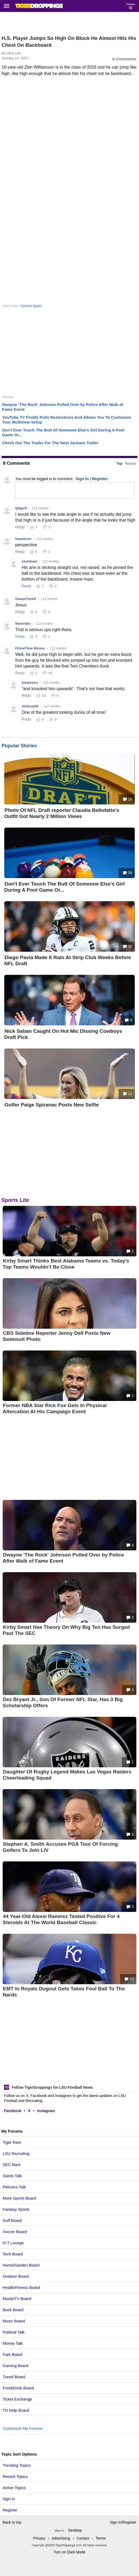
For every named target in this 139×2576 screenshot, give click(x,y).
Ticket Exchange (17, 2399)
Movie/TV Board (17, 2298)
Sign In (9, 2499)
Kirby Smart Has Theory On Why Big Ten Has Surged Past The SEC (66, 1630)
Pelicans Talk (14, 2187)
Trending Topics (17, 2465)
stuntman (29, 561)
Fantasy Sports (16, 2209)
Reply (20, 527)
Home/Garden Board (21, 2265)
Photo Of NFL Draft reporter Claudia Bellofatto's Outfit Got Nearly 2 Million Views (61, 813)
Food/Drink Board (18, 2388)
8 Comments (124, 59)
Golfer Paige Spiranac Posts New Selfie (52, 1104)
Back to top (12, 2522)
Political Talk (13, 2332)
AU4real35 (30, 706)
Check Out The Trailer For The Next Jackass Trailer (50, 442)
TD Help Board (16, 2410)
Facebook (12, 2111)
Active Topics (14, 2487)
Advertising (61, 2538)
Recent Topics (15, 2476)
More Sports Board (19, 2198)
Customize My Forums (23, 2428)
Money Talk (13, 2343)
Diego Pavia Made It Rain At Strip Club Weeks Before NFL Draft (67, 960)
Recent (130, 463)
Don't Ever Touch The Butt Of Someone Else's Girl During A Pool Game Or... (64, 887)
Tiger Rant (12, 2142)
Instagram (46, 2111)
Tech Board (13, 2254)
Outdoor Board (16, 2276)
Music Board (14, 2321)
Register (11, 2510)
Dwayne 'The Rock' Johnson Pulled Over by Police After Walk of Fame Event (63, 1558)
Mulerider (23, 624)
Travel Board (14, 2376)
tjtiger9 (21, 508)
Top (119, 463)
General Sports (31, 306)
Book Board (13, 2310)
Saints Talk (12, 2176)
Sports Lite (15, 1200)
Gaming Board (15, 2365)
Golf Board (12, 2220)
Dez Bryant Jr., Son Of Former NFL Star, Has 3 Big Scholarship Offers (63, 1702)
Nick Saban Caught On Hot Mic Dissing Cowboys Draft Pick (63, 1034)
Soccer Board (15, 2231)
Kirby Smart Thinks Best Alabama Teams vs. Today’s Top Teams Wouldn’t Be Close (66, 1264)
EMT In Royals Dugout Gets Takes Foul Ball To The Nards (64, 1992)
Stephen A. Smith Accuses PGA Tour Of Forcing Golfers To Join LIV (60, 1847)
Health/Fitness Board (21, 2287)
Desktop (75, 2530)
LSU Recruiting (16, 2153)
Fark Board (12, 2354)
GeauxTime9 (25, 599)
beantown (23, 539)
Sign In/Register (123, 2522)
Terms (101, 2538)
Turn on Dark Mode (69, 2552)
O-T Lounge (13, 2243)
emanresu (30, 683)
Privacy (39, 2538)
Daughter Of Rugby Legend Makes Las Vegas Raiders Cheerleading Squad (67, 1775)
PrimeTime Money (30, 648)
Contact (83, 2538)
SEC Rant (11, 2164)
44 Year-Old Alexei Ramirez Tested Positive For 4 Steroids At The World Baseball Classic (61, 1919)
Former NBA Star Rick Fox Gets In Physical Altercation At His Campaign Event (55, 1408)
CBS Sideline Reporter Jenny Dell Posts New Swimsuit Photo (56, 1336)
